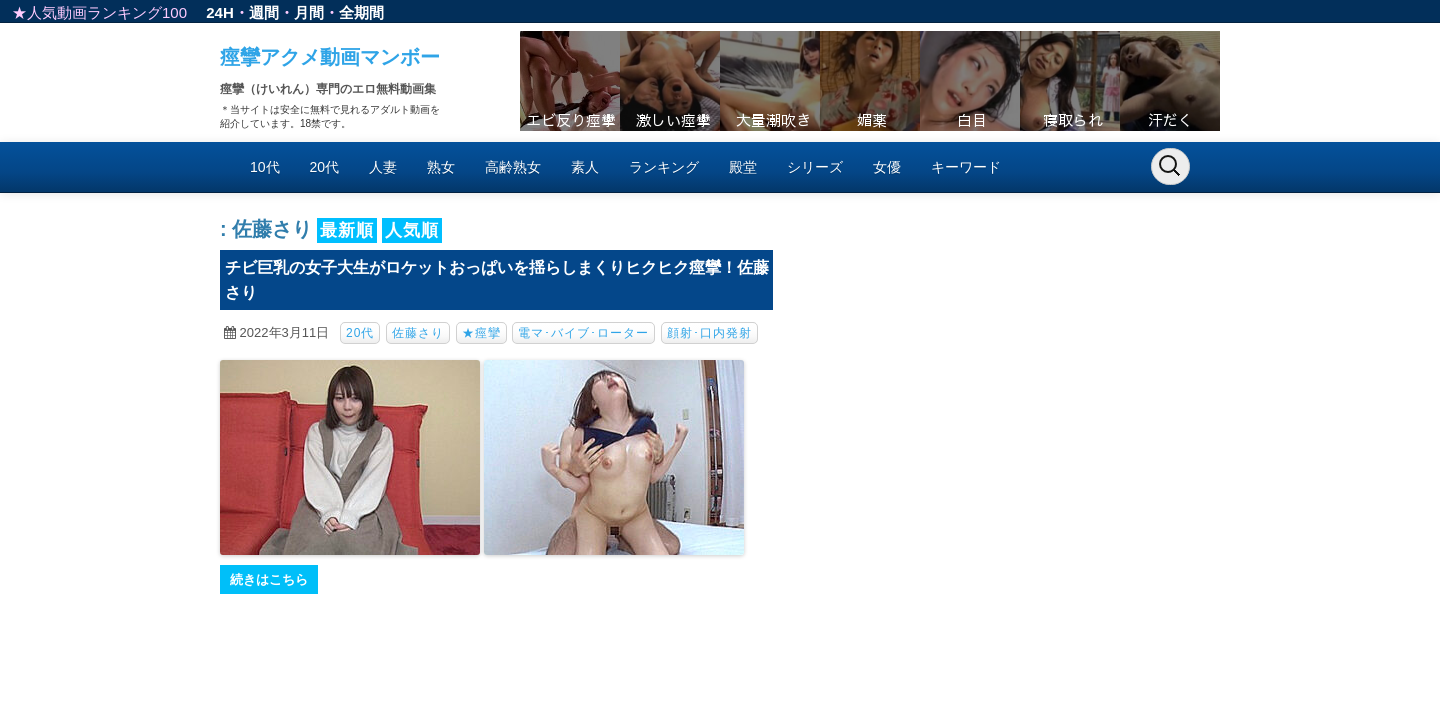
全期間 (361, 12)
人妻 (383, 167)
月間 (309, 12)
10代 (265, 167)
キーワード (966, 167)
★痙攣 (481, 333)
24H (220, 12)
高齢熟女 (513, 167)
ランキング (664, 167)
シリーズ (815, 167)
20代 (325, 167)
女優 (887, 167)
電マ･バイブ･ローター (583, 333)
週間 (264, 12)
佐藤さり (418, 333)
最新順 (347, 230)
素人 (585, 167)
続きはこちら (269, 579)
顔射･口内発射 (709, 333)
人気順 (412, 230)
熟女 (441, 167)
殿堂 (743, 167)
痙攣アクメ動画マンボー (330, 57)
